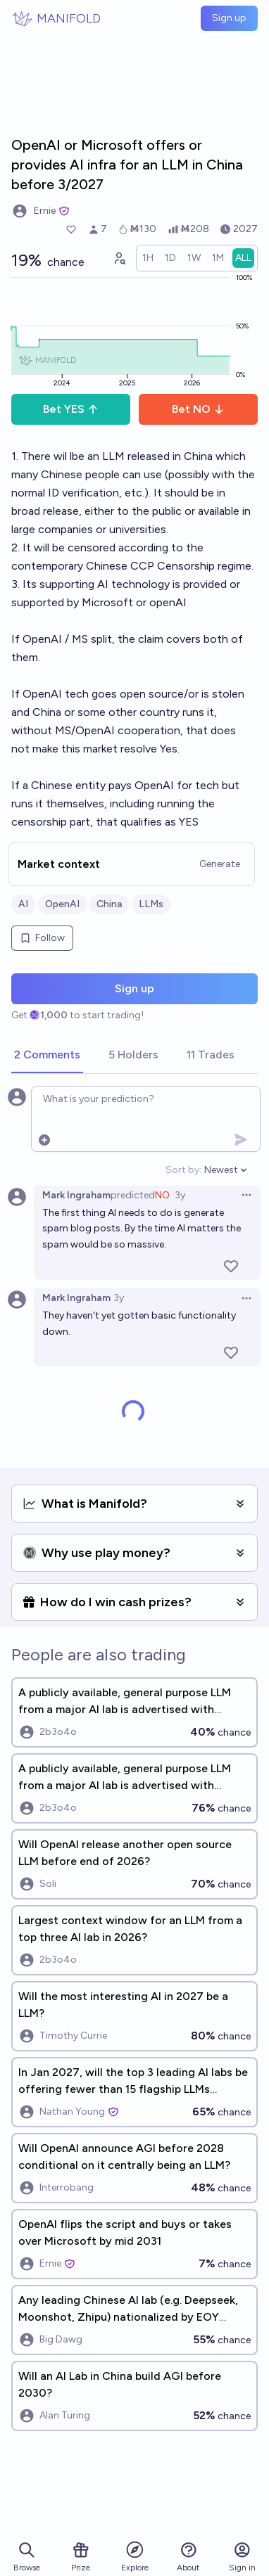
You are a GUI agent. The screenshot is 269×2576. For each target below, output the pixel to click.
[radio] (147, 258)
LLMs (151, 904)
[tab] (47, 1055)
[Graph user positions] (119, 258)
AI (23, 904)
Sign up (229, 18)
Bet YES (71, 409)
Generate (219, 864)
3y (180, 1195)
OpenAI (62, 904)
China (109, 904)
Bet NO (198, 409)
